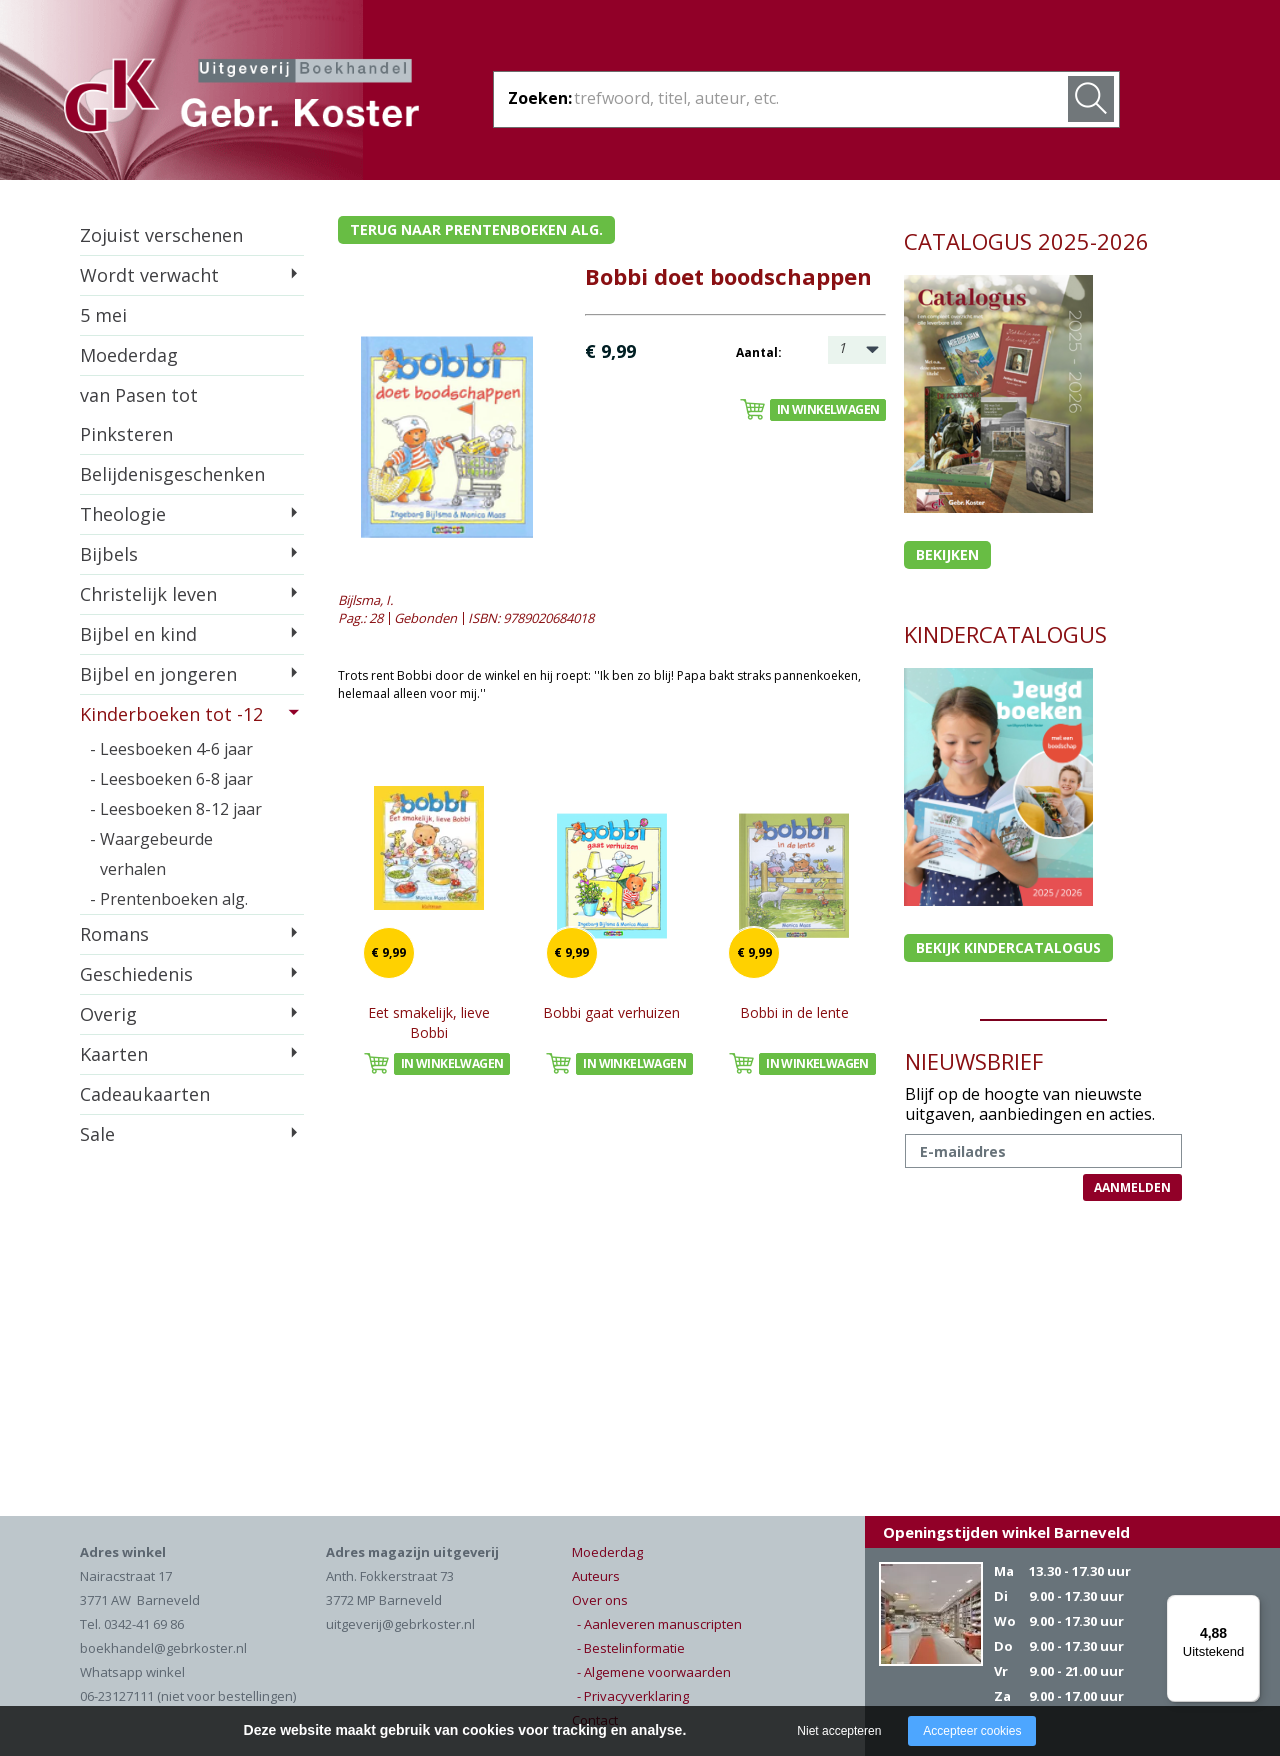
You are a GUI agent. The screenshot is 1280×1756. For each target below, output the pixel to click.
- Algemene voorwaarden (654, 1672)
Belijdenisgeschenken (172, 474)
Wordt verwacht (149, 275)
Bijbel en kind (138, 634)
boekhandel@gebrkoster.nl (163, 1648)
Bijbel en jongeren (158, 674)
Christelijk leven (148, 594)
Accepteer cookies (972, 1731)
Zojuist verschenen (161, 235)
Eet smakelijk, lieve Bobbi (429, 1022)
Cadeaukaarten (145, 1094)
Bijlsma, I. (365, 600)
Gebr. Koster (241, 99)
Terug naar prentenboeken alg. (476, 229)
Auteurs (596, 1576)
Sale (97, 1134)
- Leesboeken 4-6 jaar (171, 749)
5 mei (103, 315)
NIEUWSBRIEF (974, 1061)
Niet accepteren (839, 1731)
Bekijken (947, 554)
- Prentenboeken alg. (169, 899)
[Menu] (1248, 1607)
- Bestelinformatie (631, 1648)
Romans (114, 934)
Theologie (123, 514)
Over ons (600, 1600)
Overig (108, 1014)
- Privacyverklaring (633, 1696)
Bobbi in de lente (794, 1012)
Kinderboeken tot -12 (171, 714)
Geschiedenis (136, 974)
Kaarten (114, 1054)
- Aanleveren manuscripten (659, 1624)
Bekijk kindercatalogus (1008, 947)
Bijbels (109, 554)
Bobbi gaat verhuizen (611, 1012)
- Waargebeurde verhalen (151, 854)
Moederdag (129, 355)
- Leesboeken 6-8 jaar (171, 779)
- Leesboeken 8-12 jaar (176, 809)
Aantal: (759, 352)
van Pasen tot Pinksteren (139, 414)
